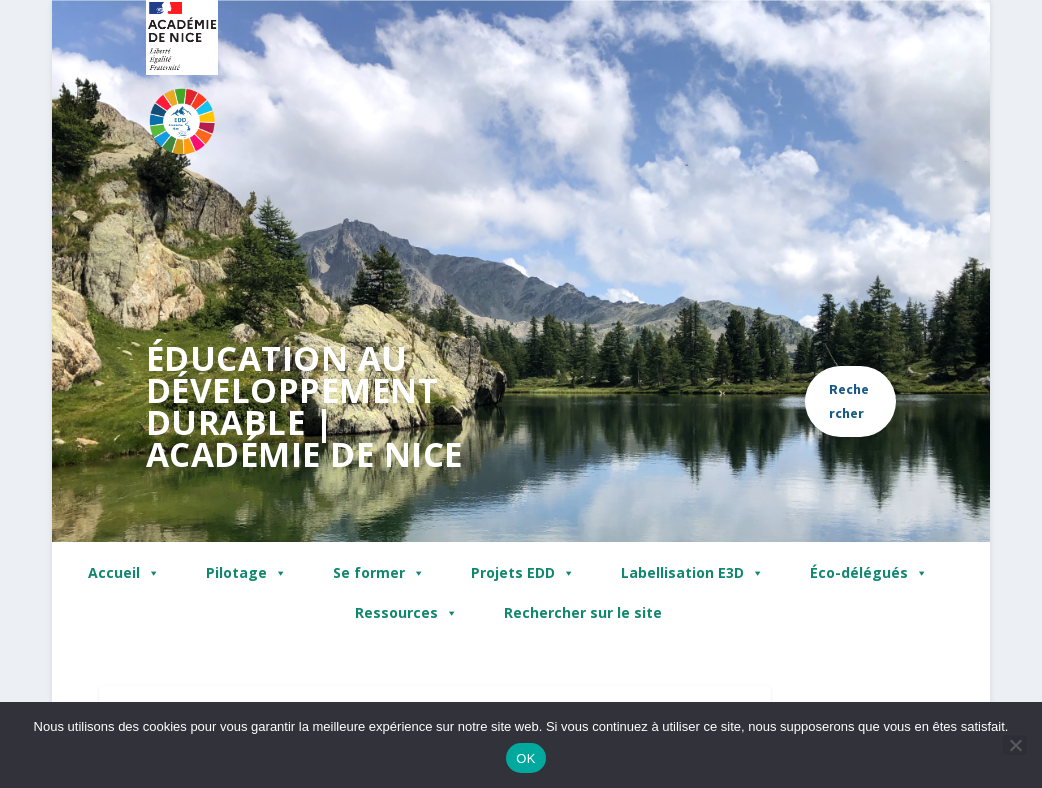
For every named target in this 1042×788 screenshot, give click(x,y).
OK (525, 758)
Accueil (124, 573)
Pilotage (246, 573)
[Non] (1015, 745)
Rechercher (849, 401)
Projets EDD (523, 573)
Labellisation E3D (692, 573)
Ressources (406, 613)
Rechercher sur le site (583, 612)
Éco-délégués (869, 573)
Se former (379, 573)
